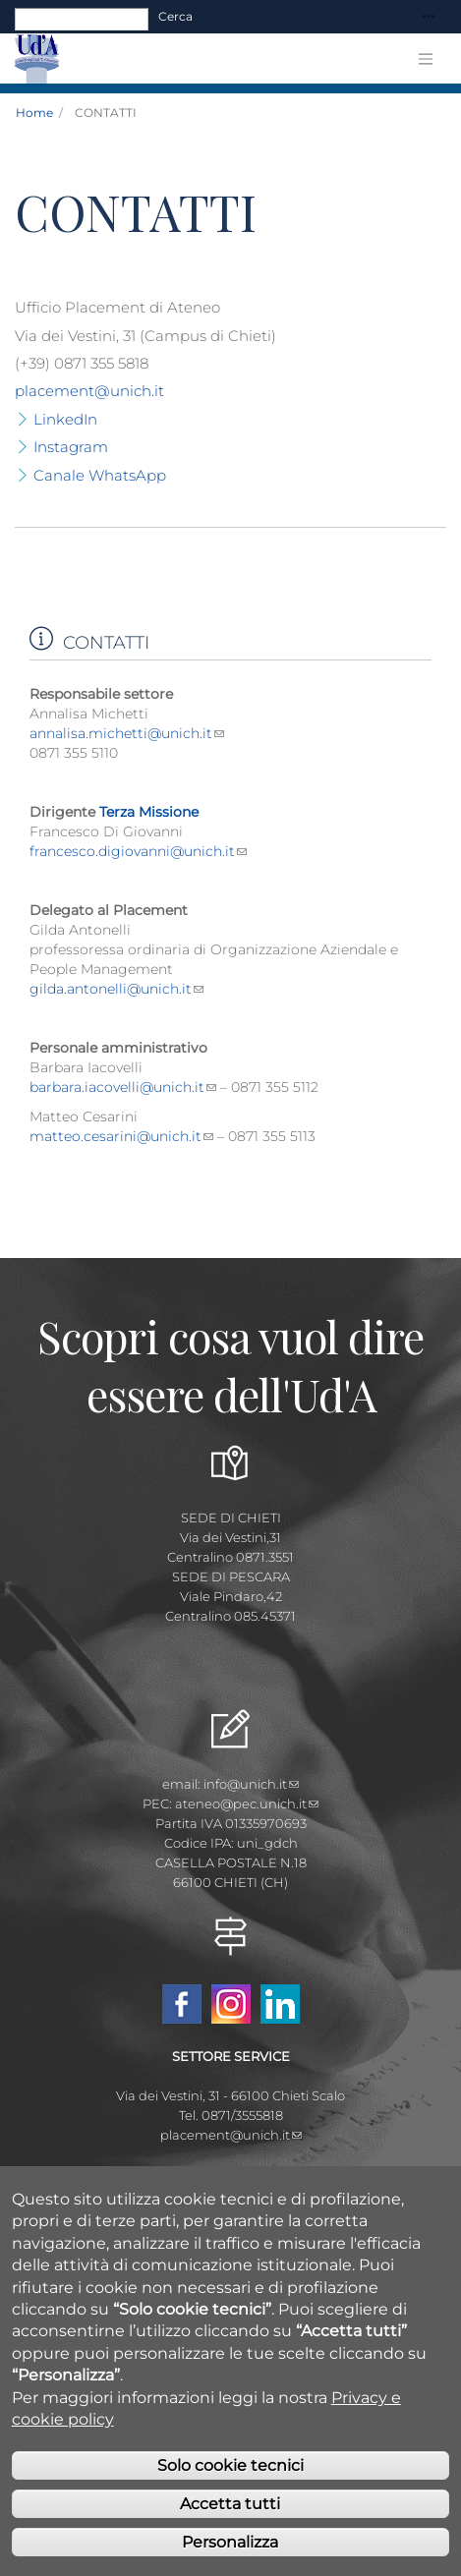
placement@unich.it (89, 390)
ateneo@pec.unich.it (246, 1803)
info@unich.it (251, 1784)
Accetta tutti (230, 2540)
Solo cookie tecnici (230, 2501)
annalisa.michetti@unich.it (126, 733)
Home (34, 112)
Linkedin (280, 2004)
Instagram (70, 446)
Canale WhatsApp (99, 475)
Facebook (181, 2004)
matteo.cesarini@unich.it (121, 1136)
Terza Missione (149, 812)
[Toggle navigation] (428, 17)
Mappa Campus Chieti (231, 2174)
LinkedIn (65, 419)
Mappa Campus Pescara (231, 2194)
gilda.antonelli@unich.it (116, 989)
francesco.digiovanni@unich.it (138, 851)
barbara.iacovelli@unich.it (122, 1087)
